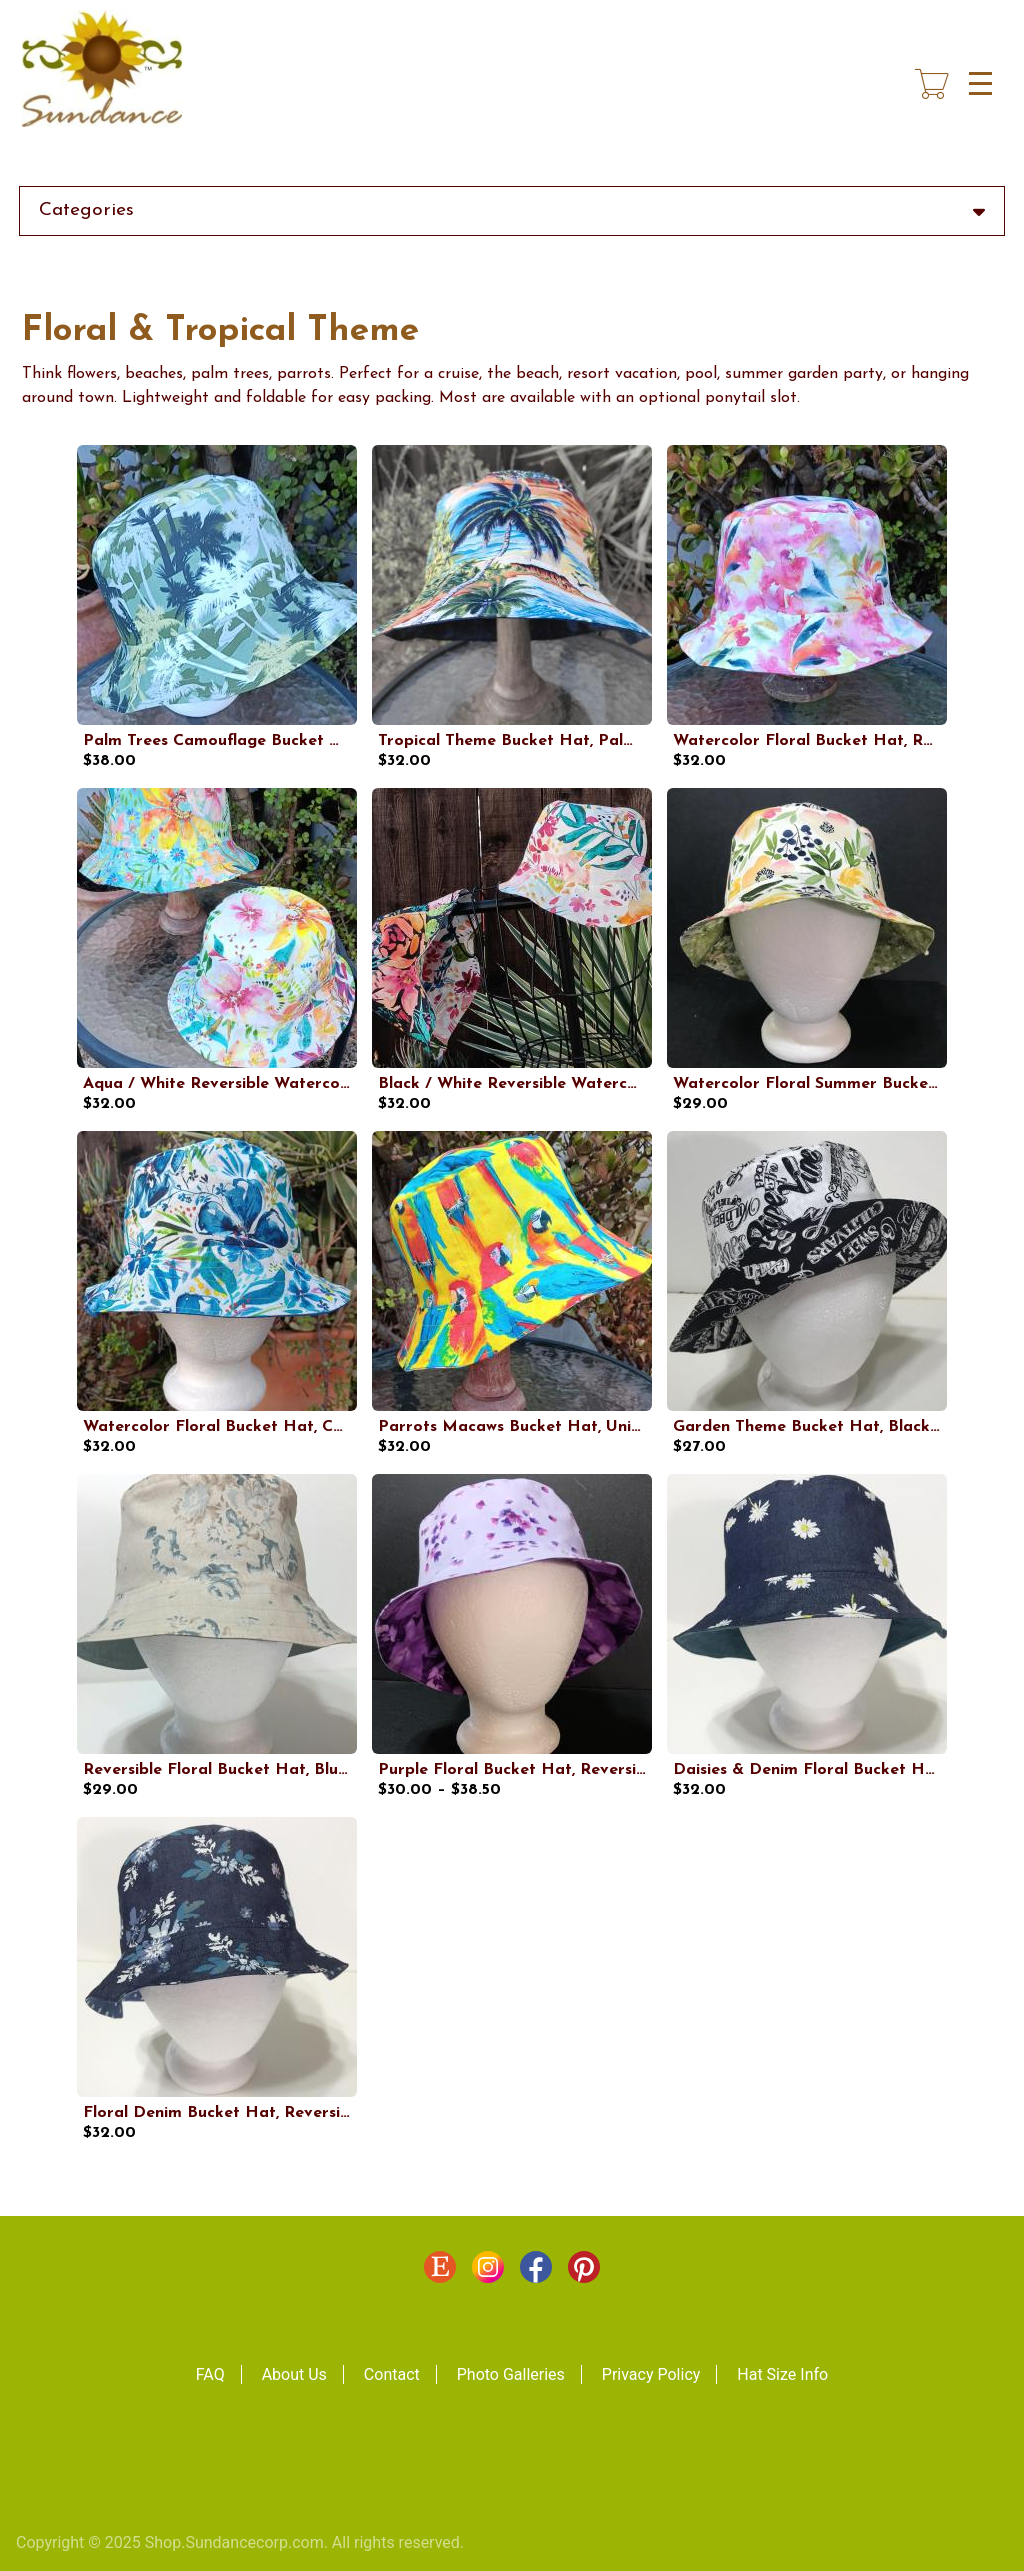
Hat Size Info (782, 2374)
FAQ (210, 2374)
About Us (294, 2374)
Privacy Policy (651, 2374)
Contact (392, 2374)
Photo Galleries (511, 2374)
